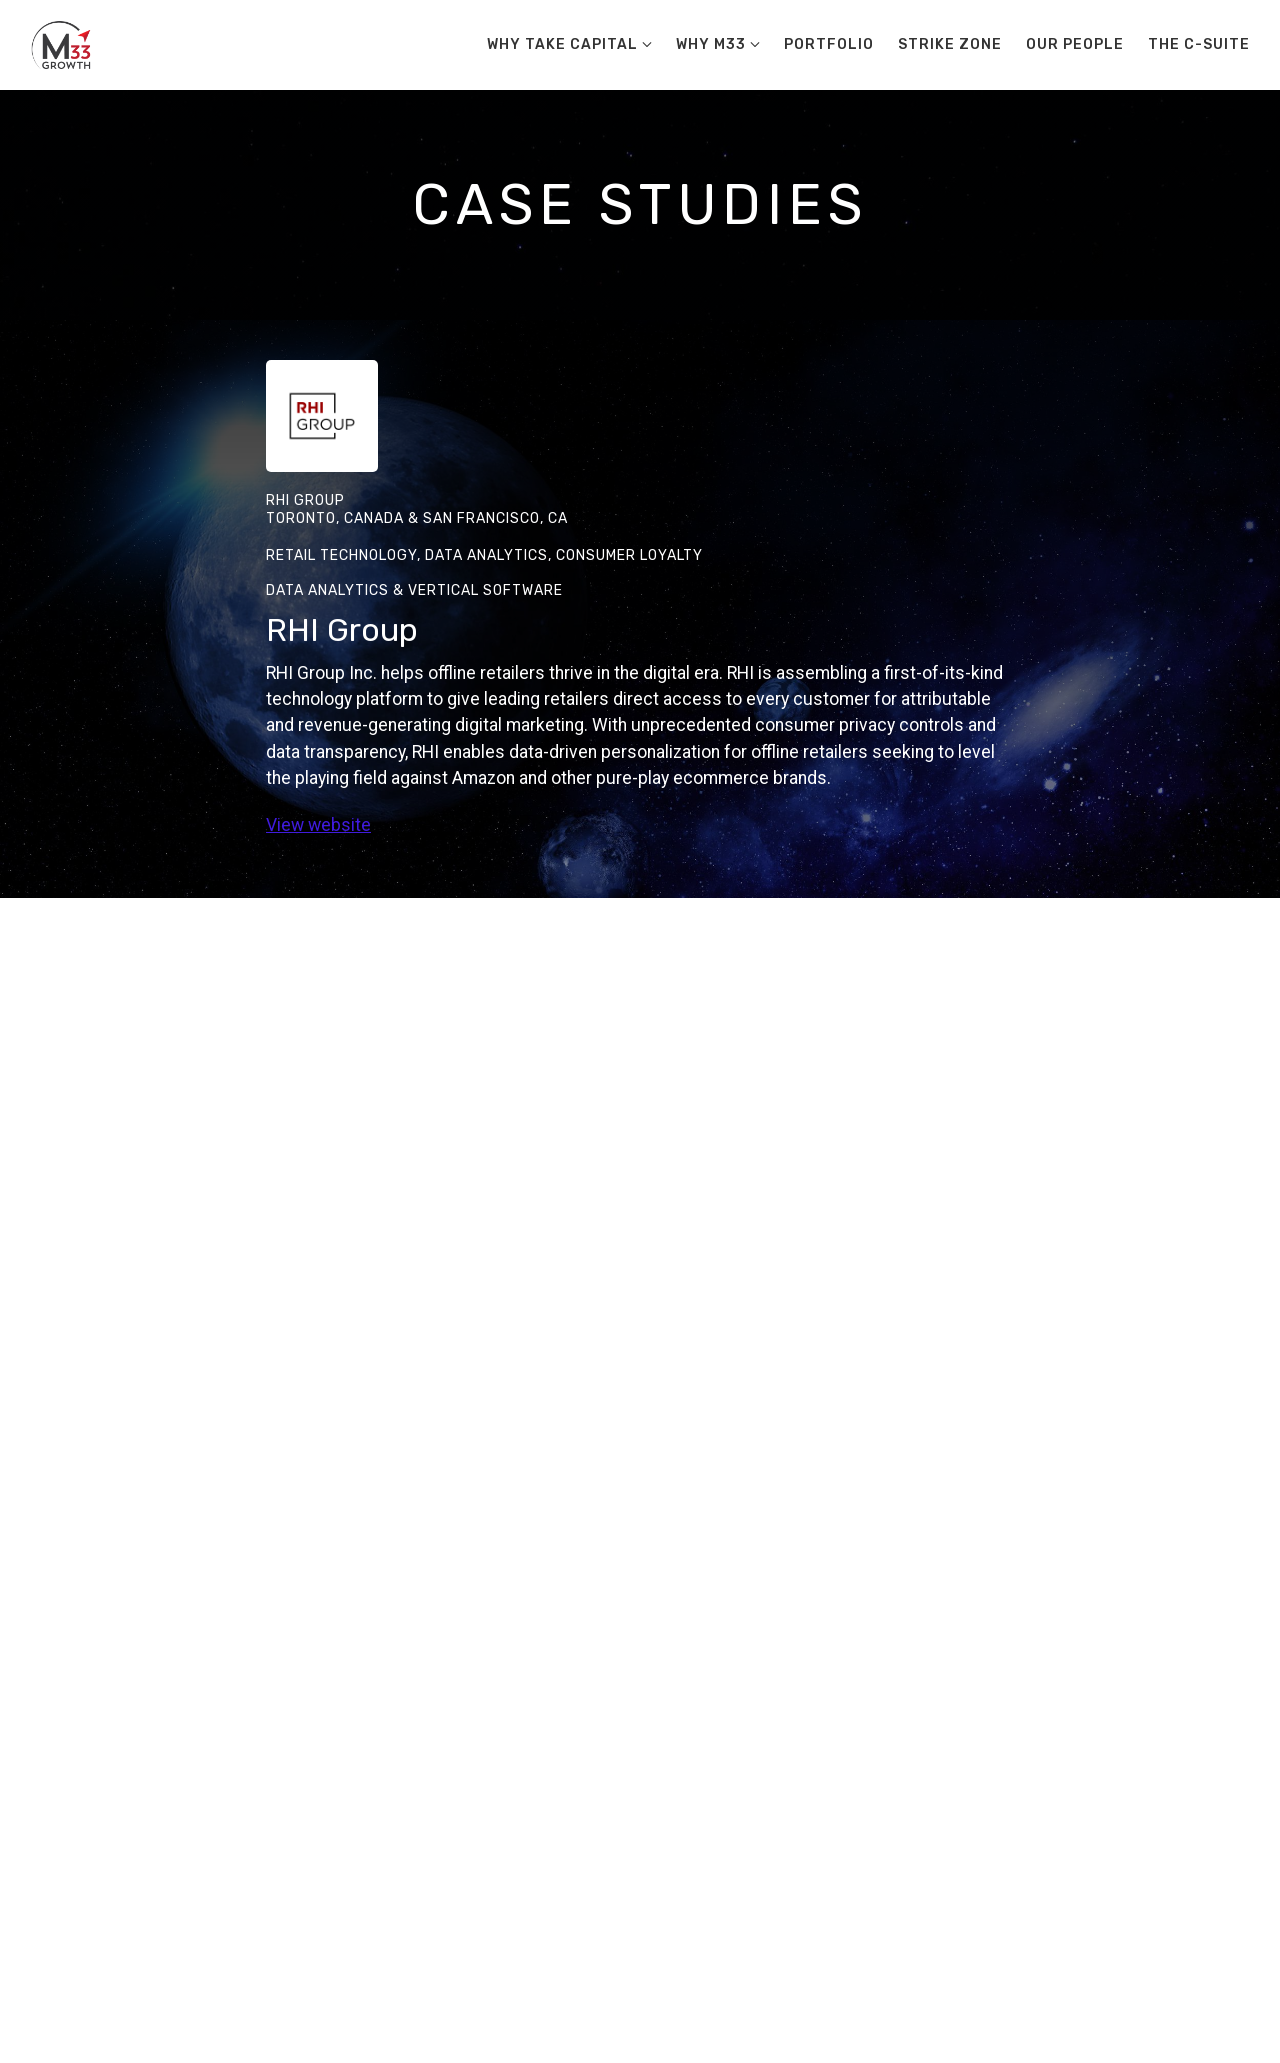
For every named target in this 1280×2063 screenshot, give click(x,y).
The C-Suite (1199, 44)
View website (318, 825)
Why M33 (711, 44)
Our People (1075, 44)
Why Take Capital (562, 44)
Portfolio (829, 44)
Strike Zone (950, 44)
